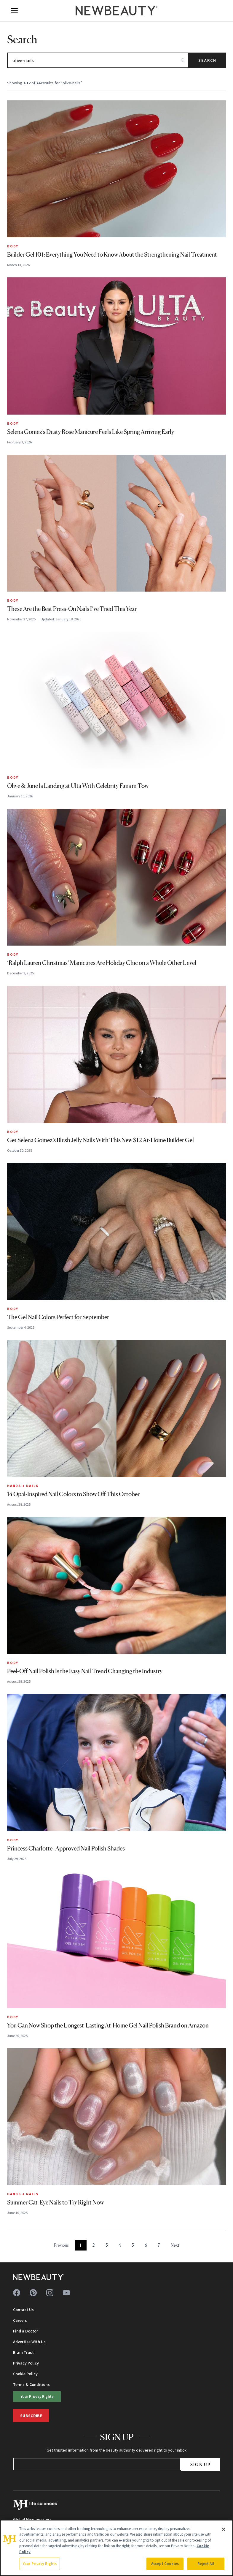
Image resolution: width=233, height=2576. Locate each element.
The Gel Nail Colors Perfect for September (58, 1317)
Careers (20, 2320)
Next (175, 2245)
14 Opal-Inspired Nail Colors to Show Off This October (73, 1494)
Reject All (205, 2563)
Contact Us (23, 2309)
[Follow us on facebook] (16, 2292)
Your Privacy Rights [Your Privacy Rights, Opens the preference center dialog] (40, 2563)
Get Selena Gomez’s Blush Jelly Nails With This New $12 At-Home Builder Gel (100, 1140)
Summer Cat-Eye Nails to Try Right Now (55, 2202)
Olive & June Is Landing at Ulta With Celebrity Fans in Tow (78, 785)
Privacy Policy (26, 2363)
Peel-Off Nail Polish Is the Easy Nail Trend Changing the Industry (84, 1671)
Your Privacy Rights (37, 2396)
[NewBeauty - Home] (116, 10)
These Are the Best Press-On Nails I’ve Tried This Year (72, 608)
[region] (116, 2548)
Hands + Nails (22, 1485)
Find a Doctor (25, 2331)
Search (207, 60)
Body (12, 246)
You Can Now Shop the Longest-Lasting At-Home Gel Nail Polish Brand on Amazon (108, 2025)
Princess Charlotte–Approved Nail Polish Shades (66, 1848)
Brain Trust (23, 2352)
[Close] (223, 2529)
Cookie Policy (25, 2373)
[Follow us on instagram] (49, 2292)
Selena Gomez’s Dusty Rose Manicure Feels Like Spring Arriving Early (90, 431)
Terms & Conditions (31, 2384)
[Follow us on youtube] (66, 2292)
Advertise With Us (29, 2341)
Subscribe (31, 2415)
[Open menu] (14, 11)
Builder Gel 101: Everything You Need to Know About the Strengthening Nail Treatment (112, 254)
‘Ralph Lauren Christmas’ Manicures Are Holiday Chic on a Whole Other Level (101, 962)
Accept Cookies (165, 2563)
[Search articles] (98, 60)
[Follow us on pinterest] (33, 2292)
